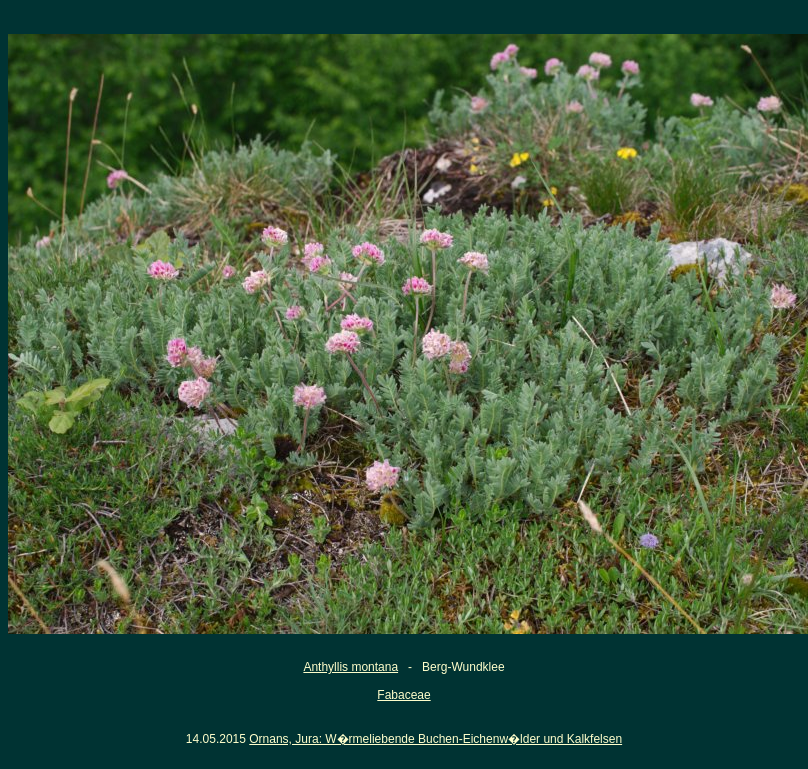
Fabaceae (403, 695)
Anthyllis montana (350, 667)
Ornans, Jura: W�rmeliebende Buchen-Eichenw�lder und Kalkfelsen (435, 739)
